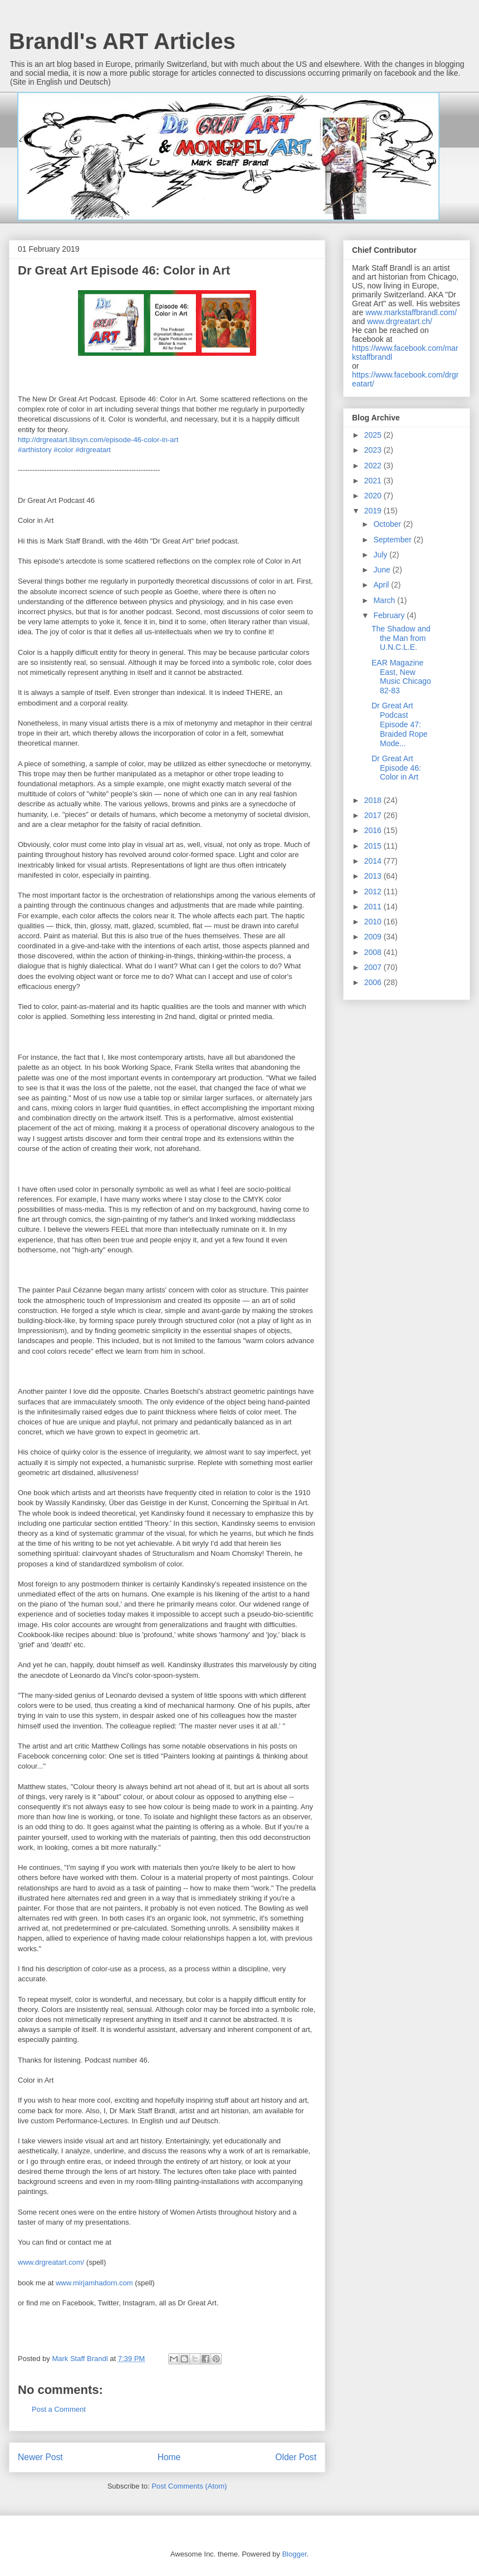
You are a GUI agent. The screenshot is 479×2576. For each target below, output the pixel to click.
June (382, 569)
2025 (374, 434)
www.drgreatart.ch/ (399, 321)
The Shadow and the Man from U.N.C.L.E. (401, 638)
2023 (374, 449)
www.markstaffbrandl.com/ (411, 312)
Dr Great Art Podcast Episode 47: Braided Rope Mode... (400, 724)
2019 (374, 510)
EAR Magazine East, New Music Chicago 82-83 (401, 676)
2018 (374, 800)
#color (63, 449)
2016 (374, 830)
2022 (374, 465)
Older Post (295, 2457)
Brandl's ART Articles (122, 41)
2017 (374, 815)
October (388, 524)
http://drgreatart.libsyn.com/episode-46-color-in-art (98, 439)
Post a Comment (59, 2409)
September (393, 539)
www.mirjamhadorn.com (94, 2283)
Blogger (294, 2554)
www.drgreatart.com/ (52, 2262)
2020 (374, 495)
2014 (374, 860)
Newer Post (40, 2457)
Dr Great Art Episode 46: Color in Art (396, 768)
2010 (374, 921)
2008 (374, 952)
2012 (374, 891)
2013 (374, 875)
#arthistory (35, 449)
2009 (374, 936)
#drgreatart (93, 449)
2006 (374, 982)
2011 (374, 906)
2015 (374, 845)
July (381, 554)
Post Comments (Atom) (189, 2486)
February (390, 615)
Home (169, 2457)
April (382, 584)
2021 (374, 480)
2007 (374, 967)
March (385, 600)
